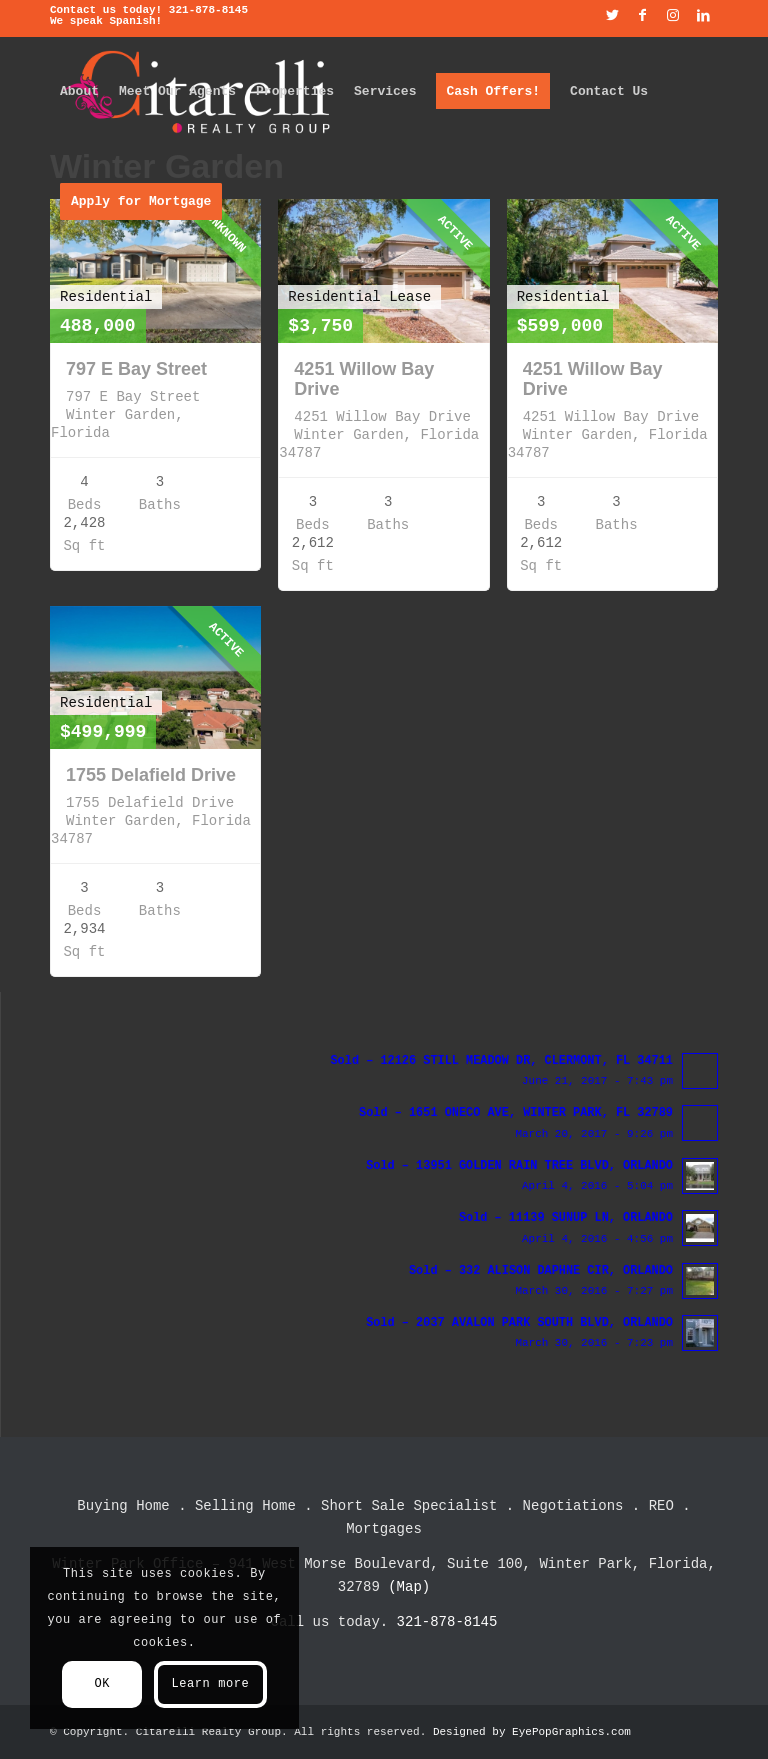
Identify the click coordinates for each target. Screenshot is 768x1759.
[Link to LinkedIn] (703, 15)
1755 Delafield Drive (151, 775)
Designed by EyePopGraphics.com (532, 1732)
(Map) (409, 1587)
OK (102, 1684)
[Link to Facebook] (642, 15)
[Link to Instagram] (672, 15)
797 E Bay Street (136, 369)
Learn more (210, 1684)
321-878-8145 (208, 10)
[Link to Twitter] (612, 15)
